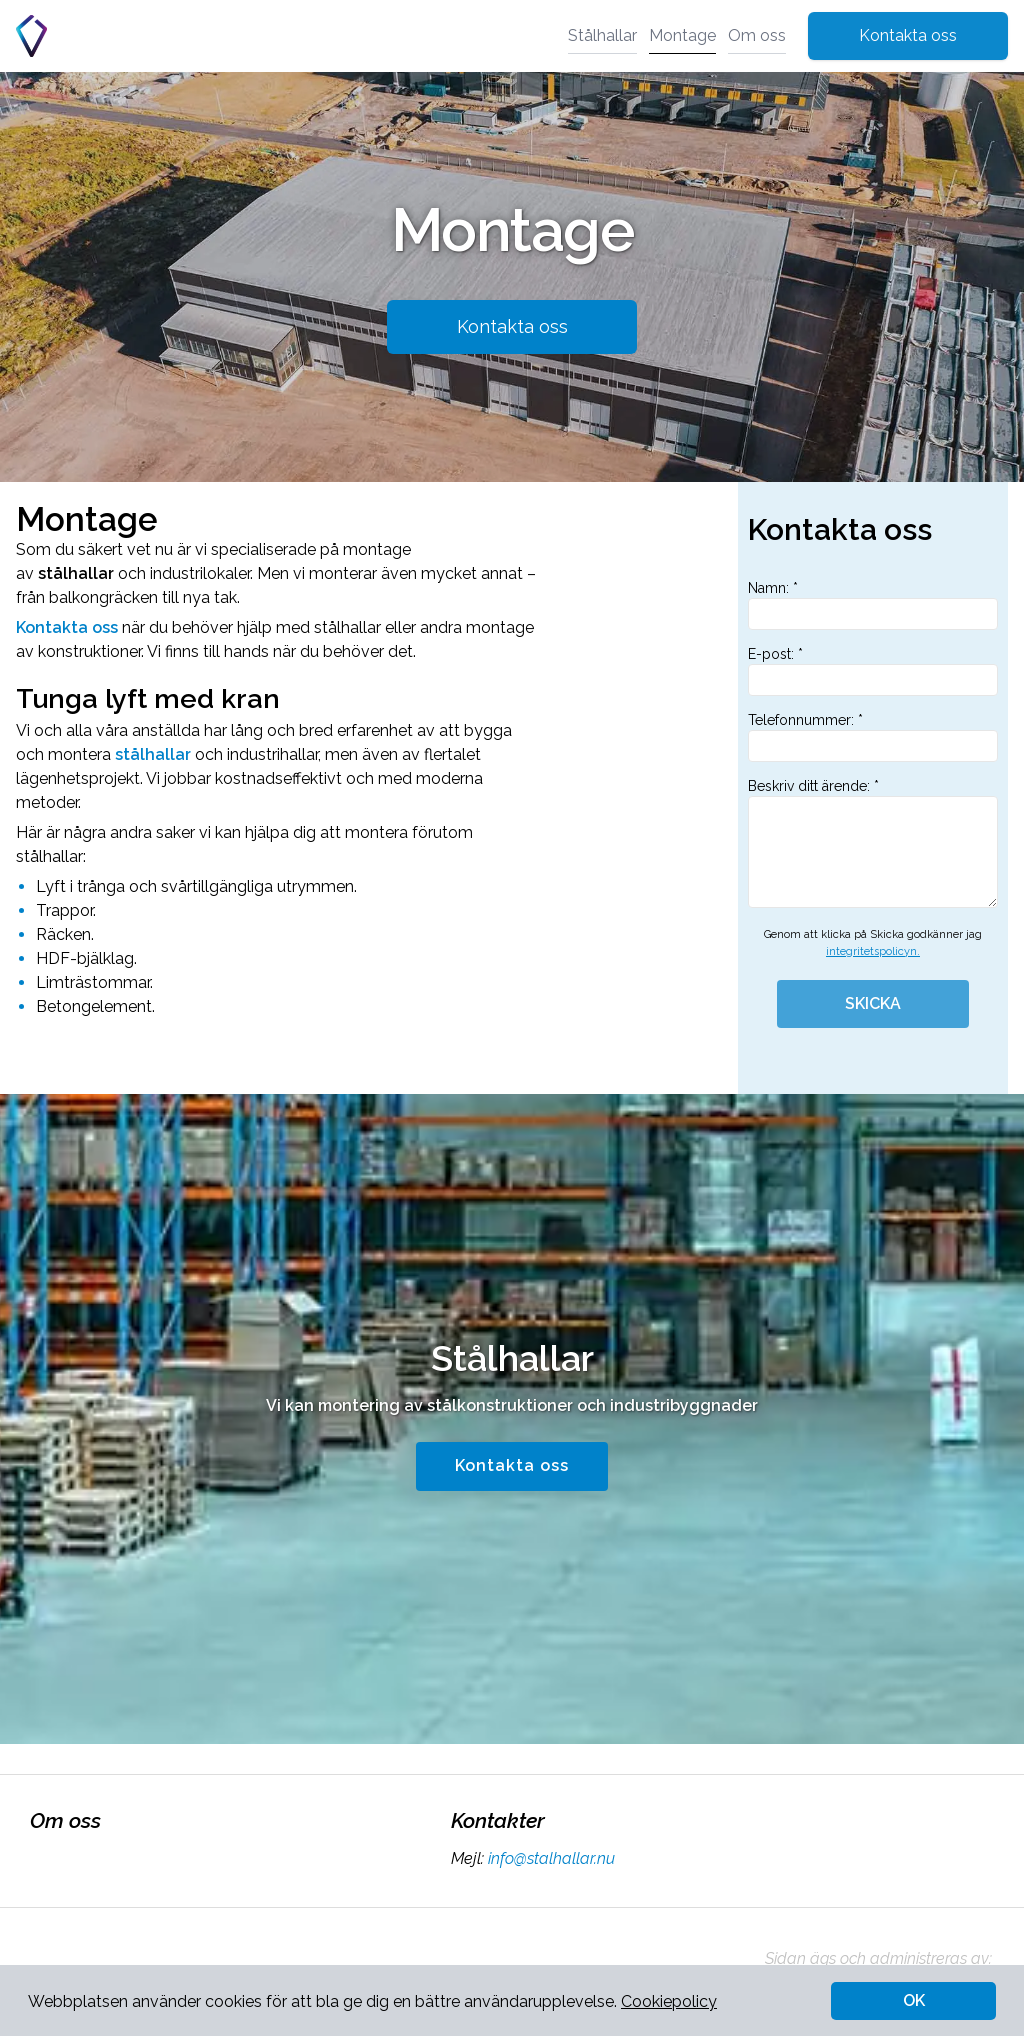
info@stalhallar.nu (549, 1858)
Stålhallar (602, 35)
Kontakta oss (908, 35)
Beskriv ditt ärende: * (873, 843)
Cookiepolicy (669, 2001)
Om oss (757, 35)
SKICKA (873, 1003)
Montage (682, 35)
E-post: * (873, 671)
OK (914, 2000)
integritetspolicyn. (873, 951)
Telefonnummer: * (873, 737)
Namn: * (873, 605)
